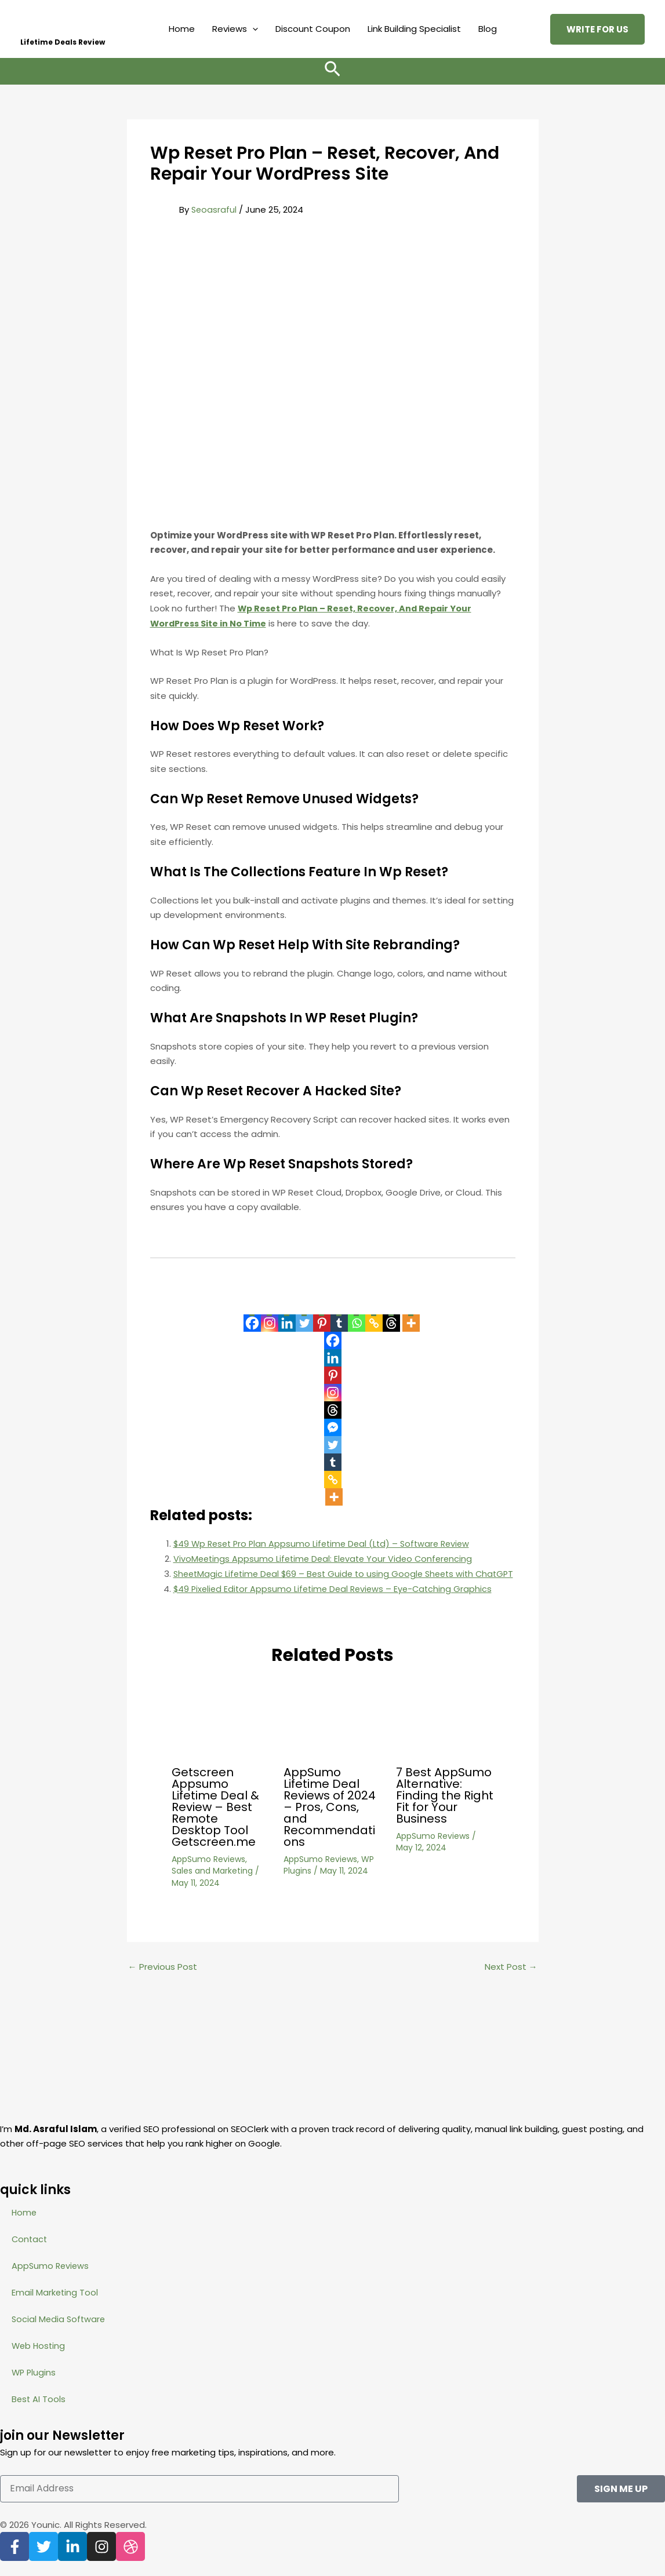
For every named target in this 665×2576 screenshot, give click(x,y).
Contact (30, 2239)
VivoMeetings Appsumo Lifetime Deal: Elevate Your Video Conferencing (326, 1559)
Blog (487, 29)
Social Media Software (60, 2319)
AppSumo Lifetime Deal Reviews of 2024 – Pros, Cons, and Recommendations (330, 1822)
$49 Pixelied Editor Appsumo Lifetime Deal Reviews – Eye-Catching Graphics (337, 1603)
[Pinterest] (321, 1316)
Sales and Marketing (212, 1886)
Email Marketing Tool (55, 2292)
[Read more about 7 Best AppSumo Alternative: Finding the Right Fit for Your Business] (444, 1735)
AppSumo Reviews (208, 1874)
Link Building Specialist (414, 29)
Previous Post (162, 1981)
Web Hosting (39, 2346)
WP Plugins (34, 2372)
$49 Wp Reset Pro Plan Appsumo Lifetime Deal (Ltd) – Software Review (327, 1544)
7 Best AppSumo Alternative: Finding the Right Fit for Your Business (444, 1810)
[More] (411, 1316)
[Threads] (391, 1316)
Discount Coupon (312, 29)
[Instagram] (269, 1316)
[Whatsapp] (356, 1316)
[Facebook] (252, 1316)
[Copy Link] (374, 1316)
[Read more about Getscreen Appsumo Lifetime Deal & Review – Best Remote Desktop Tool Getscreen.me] (220, 1735)
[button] (252, 29)
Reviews (235, 29)
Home (182, 29)
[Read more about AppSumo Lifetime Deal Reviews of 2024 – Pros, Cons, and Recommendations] (332, 1735)
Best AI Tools (39, 2399)
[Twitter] (304, 1316)
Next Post (511, 1981)
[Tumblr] (339, 1316)
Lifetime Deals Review (62, 42)
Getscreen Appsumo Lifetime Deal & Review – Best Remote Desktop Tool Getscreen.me (215, 1822)
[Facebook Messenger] (332, 1427)
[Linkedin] (287, 1316)
